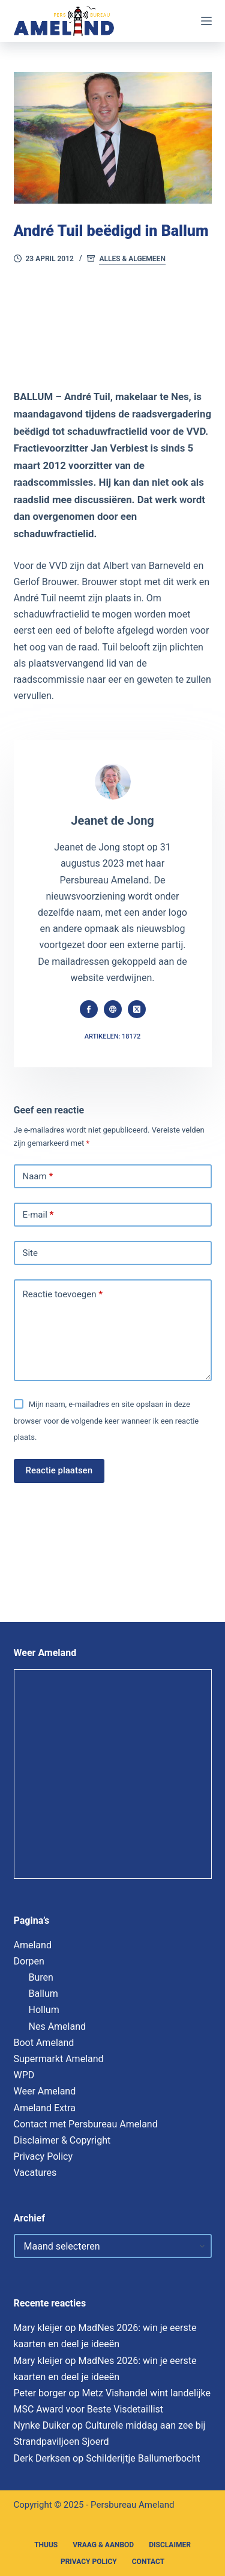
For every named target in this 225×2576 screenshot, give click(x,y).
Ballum (43, 1993)
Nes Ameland (57, 2026)
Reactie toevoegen (63, 1295)
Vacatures (35, 2172)
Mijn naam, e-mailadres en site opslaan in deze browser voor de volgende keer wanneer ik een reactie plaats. (106, 1420)
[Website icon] (113, 1009)
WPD (24, 2075)
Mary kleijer (38, 2327)
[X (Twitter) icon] (137, 1009)
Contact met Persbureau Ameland (86, 2124)
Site (30, 1253)
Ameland (33, 1945)
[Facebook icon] (89, 1009)
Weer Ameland (45, 2091)
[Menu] (206, 21)
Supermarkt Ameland (59, 2059)
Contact (148, 2561)
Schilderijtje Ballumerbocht (143, 2458)
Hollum (44, 2009)
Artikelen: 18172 (113, 1036)
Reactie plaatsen (59, 1470)
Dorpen (29, 1961)
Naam (38, 1177)
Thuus (46, 2545)
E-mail (38, 1215)
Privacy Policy (43, 2156)
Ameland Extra (45, 2108)
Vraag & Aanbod (103, 2545)
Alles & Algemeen (132, 259)
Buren (41, 1977)
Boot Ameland (44, 2042)
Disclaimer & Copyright (62, 2140)
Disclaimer (170, 2545)
